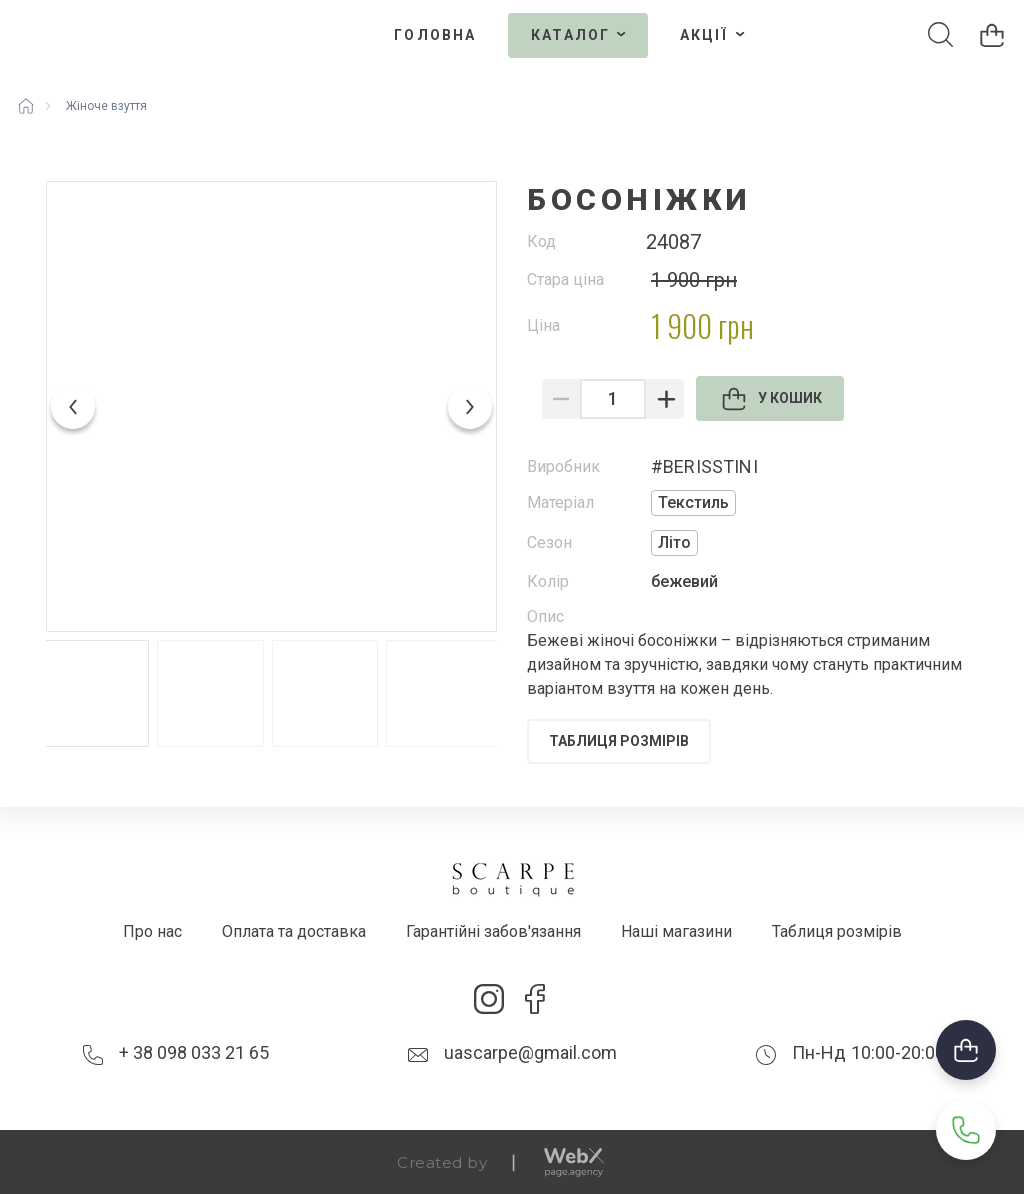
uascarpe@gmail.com (530, 1053)
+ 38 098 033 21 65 (194, 1053)
